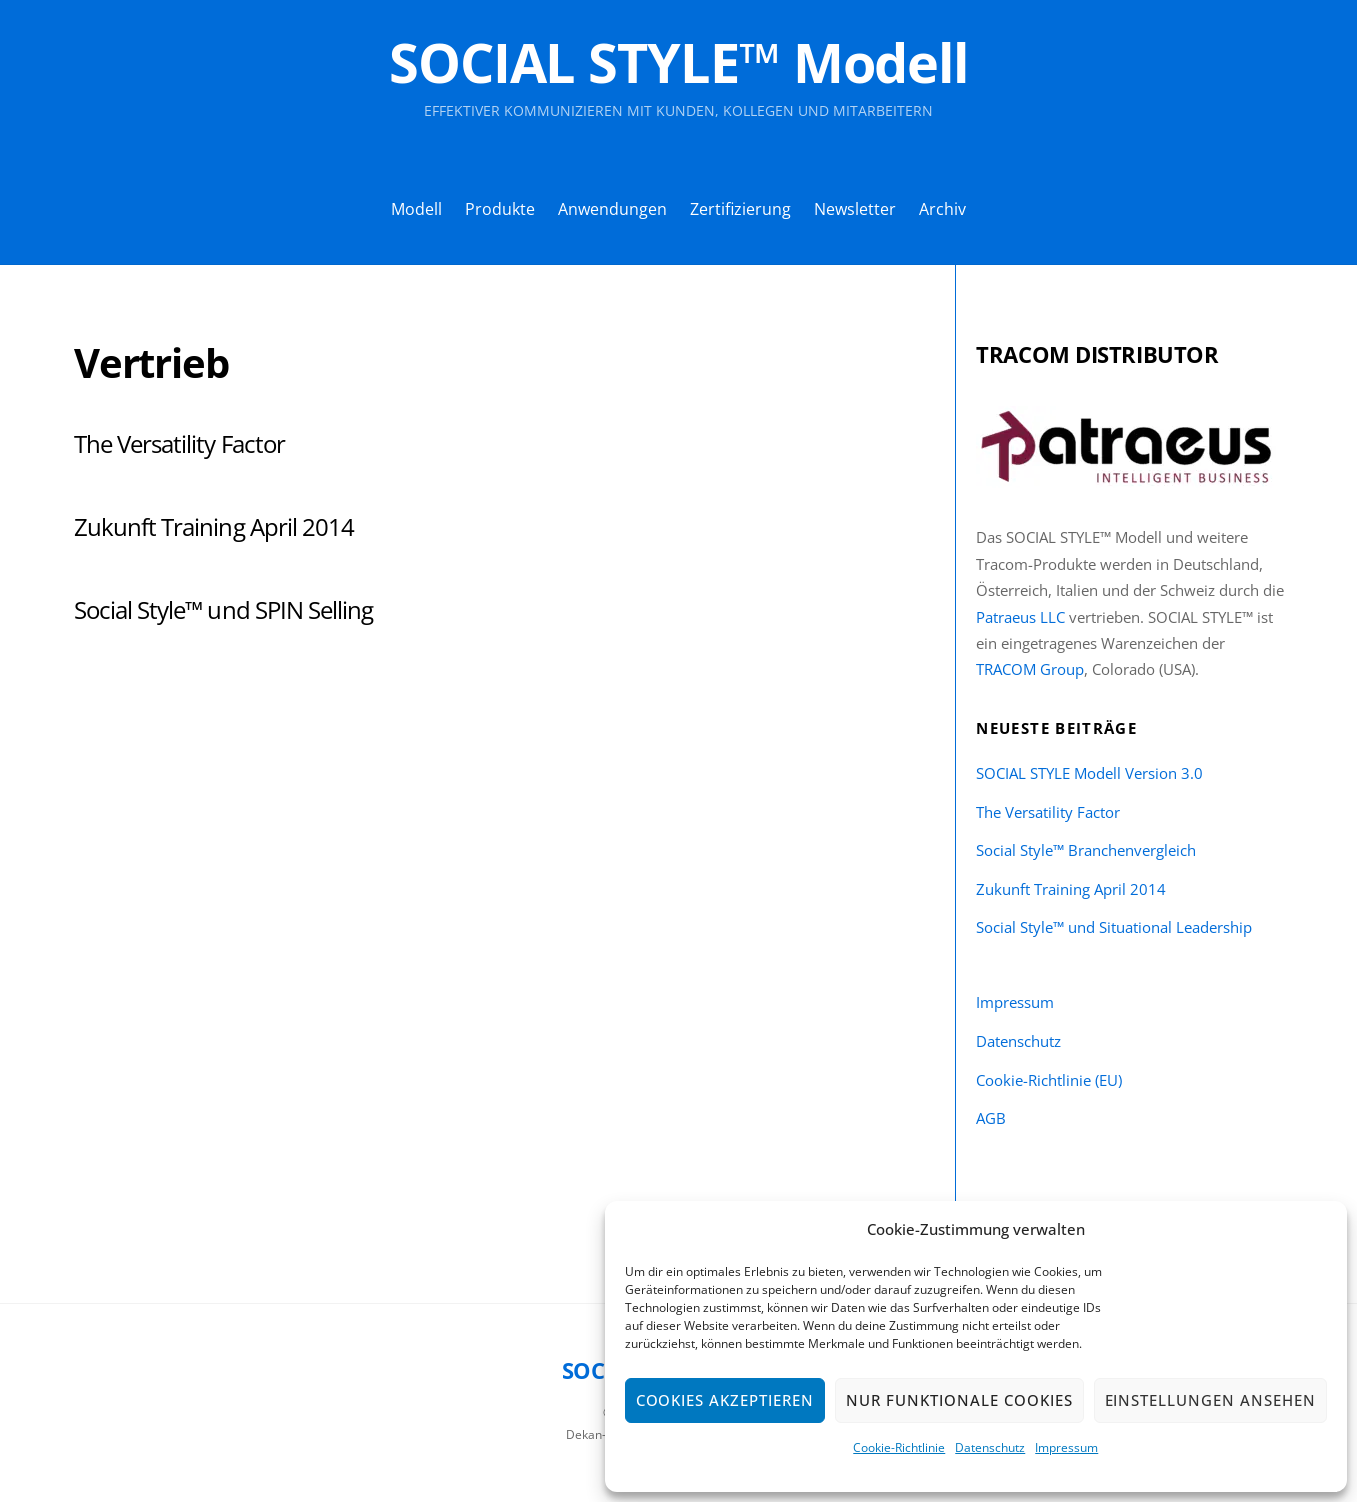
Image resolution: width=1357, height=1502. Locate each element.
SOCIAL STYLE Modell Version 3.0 (1089, 773)
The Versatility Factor (179, 443)
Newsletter (855, 209)
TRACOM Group (1030, 669)
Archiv (942, 209)
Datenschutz (990, 1447)
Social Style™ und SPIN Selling (223, 609)
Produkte (500, 209)
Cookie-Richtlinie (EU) (1049, 1080)
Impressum (1066, 1447)
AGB (991, 1118)
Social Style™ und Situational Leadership (1114, 927)
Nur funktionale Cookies (959, 1400)
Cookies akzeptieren (725, 1400)
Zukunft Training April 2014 (214, 526)
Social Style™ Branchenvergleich (1086, 850)
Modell (416, 209)
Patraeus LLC (1020, 617)
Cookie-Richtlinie (899, 1447)
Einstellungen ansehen (1210, 1400)
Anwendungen (612, 209)
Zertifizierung (740, 209)
